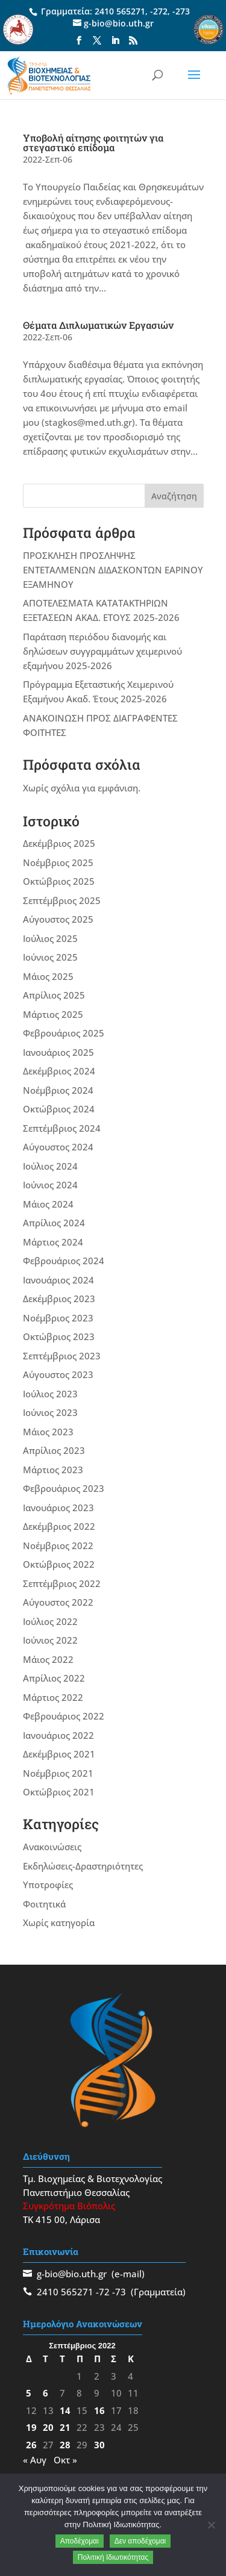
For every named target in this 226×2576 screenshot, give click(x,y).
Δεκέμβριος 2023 (59, 1299)
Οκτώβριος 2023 (59, 1336)
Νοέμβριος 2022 (58, 1545)
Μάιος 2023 (48, 1432)
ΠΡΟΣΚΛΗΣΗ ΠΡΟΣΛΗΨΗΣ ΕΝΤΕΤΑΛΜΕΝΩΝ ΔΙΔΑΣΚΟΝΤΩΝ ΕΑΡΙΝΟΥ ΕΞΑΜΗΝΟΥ (113, 569)
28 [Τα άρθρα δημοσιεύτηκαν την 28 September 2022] (65, 2445)
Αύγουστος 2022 (58, 1602)
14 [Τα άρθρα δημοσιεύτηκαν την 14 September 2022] (65, 2410)
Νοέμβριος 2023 (58, 1318)
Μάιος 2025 (48, 976)
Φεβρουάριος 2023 (63, 1488)
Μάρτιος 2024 (53, 1242)
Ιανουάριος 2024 (58, 1280)
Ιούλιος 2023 (50, 1394)
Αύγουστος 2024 (58, 1147)
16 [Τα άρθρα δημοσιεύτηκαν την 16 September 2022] (99, 2410)
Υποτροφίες (48, 1885)
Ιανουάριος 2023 (58, 1508)
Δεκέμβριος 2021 (59, 1754)
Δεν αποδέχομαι (140, 2541)
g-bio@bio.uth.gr (72, 2274)
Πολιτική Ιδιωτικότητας (113, 2557)
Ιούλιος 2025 (50, 938)
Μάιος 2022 (48, 1659)
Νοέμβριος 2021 (58, 1773)
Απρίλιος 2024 (54, 1223)
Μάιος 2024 (48, 1204)
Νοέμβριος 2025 (58, 862)
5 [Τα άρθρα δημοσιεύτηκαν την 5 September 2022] (28, 2393)
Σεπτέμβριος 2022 (62, 1583)
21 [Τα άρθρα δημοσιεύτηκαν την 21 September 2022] (65, 2427)
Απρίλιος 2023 (54, 1450)
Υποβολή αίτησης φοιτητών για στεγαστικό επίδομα (93, 142)
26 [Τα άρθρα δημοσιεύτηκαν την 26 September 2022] (31, 2445)
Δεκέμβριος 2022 (59, 1526)
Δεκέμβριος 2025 (59, 843)
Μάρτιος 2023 (53, 1470)
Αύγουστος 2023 (58, 1374)
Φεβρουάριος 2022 (63, 1716)
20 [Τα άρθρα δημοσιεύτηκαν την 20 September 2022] (48, 2427)
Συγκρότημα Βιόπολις (69, 2206)
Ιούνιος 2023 (50, 1412)
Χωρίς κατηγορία (59, 1922)
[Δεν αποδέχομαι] (211, 2525)
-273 (181, 11)
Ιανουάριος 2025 (58, 1052)
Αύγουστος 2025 (58, 919)
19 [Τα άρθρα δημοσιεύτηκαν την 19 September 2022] (31, 2427)
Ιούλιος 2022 (50, 1621)
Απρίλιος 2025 (54, 995)
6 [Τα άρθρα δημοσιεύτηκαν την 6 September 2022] (45, 2393)
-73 (119, 2292)
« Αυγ (34, 2460)
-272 (159, 11)
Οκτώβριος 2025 (59, 881)
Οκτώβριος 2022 (59, 1564)
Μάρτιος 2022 (53, 1697)
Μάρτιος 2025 (53, 1014)
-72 (103, 2292)
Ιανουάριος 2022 (58, 1735)
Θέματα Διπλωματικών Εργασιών (98, 325)
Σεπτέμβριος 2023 (62, 1356)
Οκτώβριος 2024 (59, 1109)
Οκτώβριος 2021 (59, 1792)
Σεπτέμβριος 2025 (62, 900)
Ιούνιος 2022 (50, 1640)
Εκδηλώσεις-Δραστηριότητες (83, 1866)
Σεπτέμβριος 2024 (62, 1128)
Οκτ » (65, 2460)
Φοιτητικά (44, 1904)
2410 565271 (120, 11)
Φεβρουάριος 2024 (63, 1261)
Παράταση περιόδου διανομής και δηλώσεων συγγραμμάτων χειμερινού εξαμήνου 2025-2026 (102, 651)
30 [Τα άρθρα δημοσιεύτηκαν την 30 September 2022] (99, 2445)
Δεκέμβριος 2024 (59, 1071)
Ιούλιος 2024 (50, 1166)
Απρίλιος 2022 (54, 1678)
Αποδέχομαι (79, 2541)
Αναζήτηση (174, 496)
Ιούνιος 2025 (50, 957)
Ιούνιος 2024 (50, 1185)
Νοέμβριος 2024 (58, 1090)
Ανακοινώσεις (52, 1847)
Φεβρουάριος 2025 (63, 1033)
